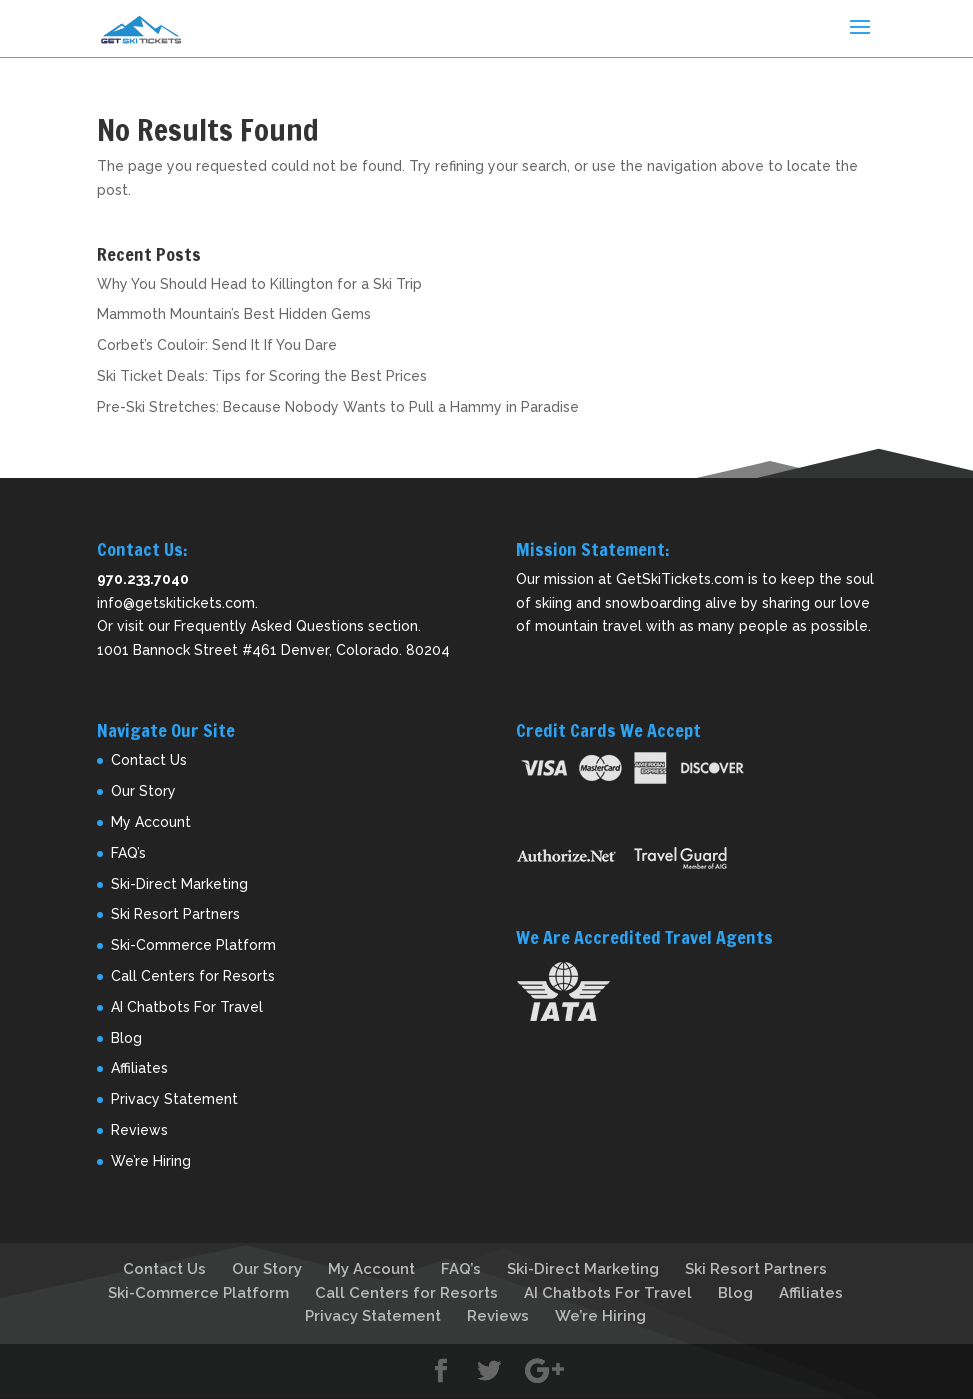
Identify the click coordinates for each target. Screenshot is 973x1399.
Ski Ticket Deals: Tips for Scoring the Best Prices (262, 376)
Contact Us (149, 760)
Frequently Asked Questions (269, 626)
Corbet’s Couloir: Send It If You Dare (217, 345)
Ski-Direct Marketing (179, 884)
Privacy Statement (174, 1099)
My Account (151, 822)
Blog (126, 1038)
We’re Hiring (151, 1161)
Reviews (139, 1130)
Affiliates (139, 1068)
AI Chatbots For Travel (187, 1007)
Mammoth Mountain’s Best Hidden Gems (234, 314)
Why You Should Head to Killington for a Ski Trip (259, 284)
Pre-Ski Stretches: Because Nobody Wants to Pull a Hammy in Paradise (338, 407)
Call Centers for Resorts (193, 976)
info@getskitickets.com (176, 603)
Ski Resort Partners (175, 914)
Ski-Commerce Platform (193, 945)
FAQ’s (128, 853)
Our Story (143, 791)
